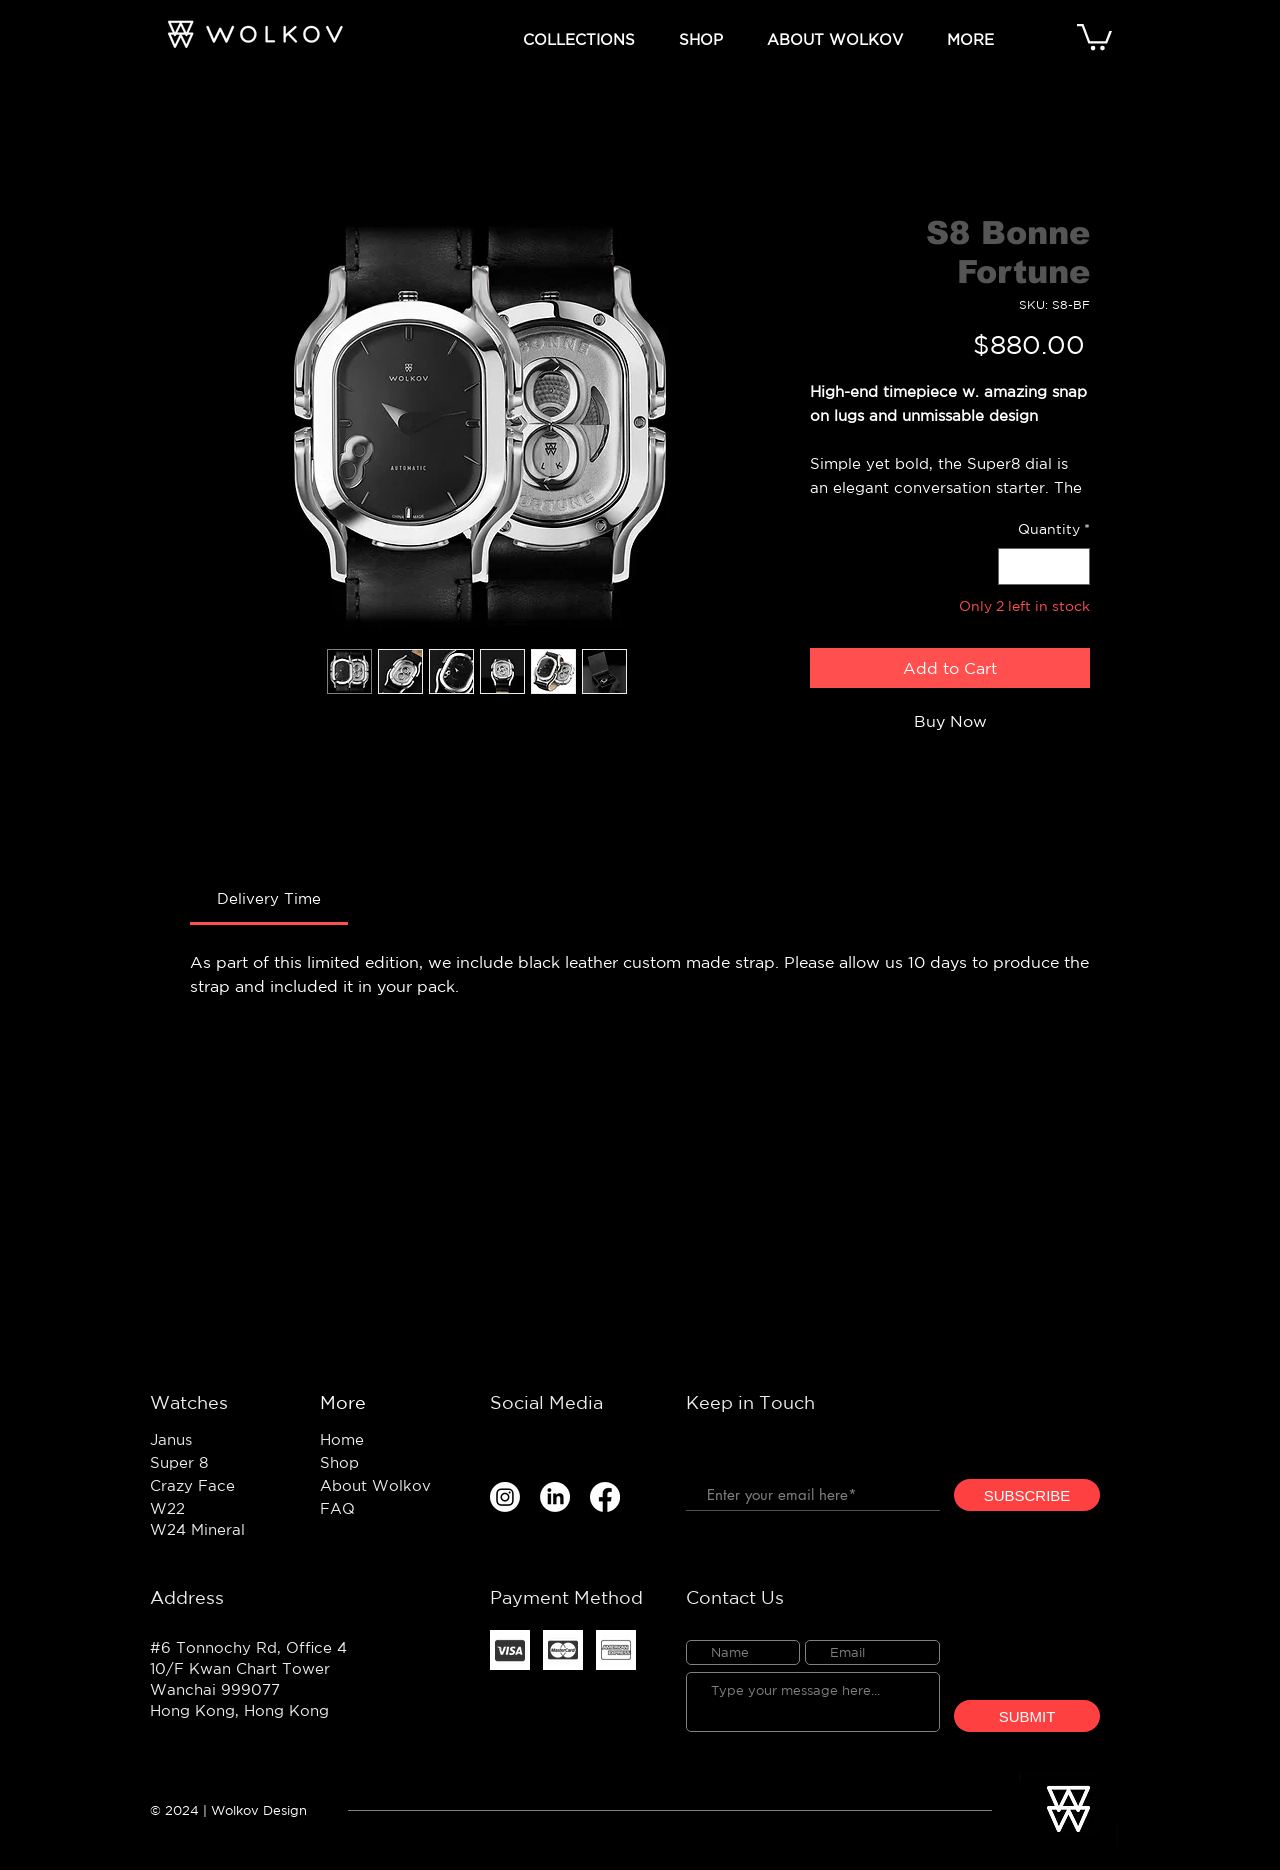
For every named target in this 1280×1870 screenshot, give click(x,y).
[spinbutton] (1044, 566)
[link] (269, 898)
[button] (579, 36)
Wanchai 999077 (215, 1689)
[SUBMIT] (1027, 1716)
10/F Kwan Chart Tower (240, 1668)
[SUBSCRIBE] (1027, 1495)
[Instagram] (505, 1497)
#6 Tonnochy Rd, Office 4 (248, 1647)
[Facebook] (605, 1497)
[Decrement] (1013, 566)
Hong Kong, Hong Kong (239, 1710)
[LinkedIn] (555, 1497)
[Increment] (1074, 566)
